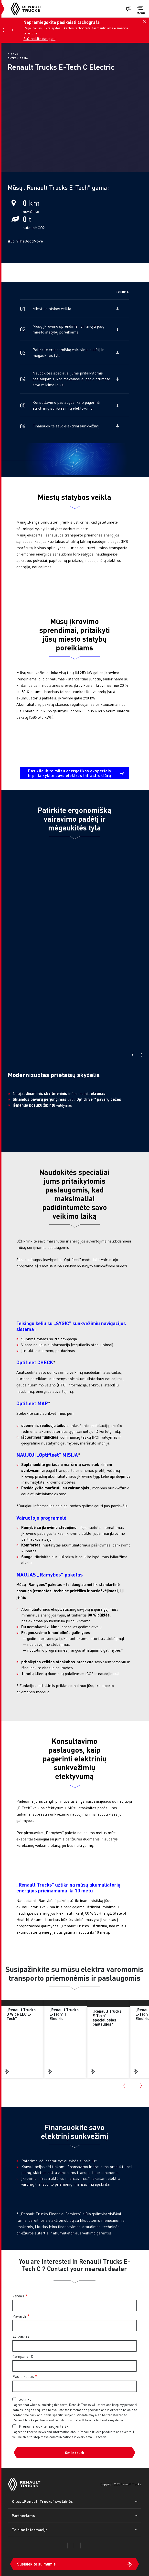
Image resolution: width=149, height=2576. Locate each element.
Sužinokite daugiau (39, 38)
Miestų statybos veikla (51, 308)
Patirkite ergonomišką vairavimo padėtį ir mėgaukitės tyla (68, 352)
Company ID (22, 2356)
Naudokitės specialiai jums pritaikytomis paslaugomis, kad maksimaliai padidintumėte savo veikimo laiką (71, 378)
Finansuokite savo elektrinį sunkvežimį (65, 425)
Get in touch (74, 2452)
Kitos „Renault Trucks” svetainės (42, 2501)
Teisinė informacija (30, 2529)
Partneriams (23, 2515)
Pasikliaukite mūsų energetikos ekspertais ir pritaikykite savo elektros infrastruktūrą (69, 773)
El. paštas (21, 2336)
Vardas (18, 2295)
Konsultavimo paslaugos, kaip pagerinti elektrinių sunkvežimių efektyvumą (66, 405)
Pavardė (19, 2316)
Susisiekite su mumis (36, 2563)
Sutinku (25, 2399)
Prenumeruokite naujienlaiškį (44, 2426)
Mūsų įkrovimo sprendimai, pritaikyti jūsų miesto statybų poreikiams (68, 328)
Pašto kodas (23, 2376)
